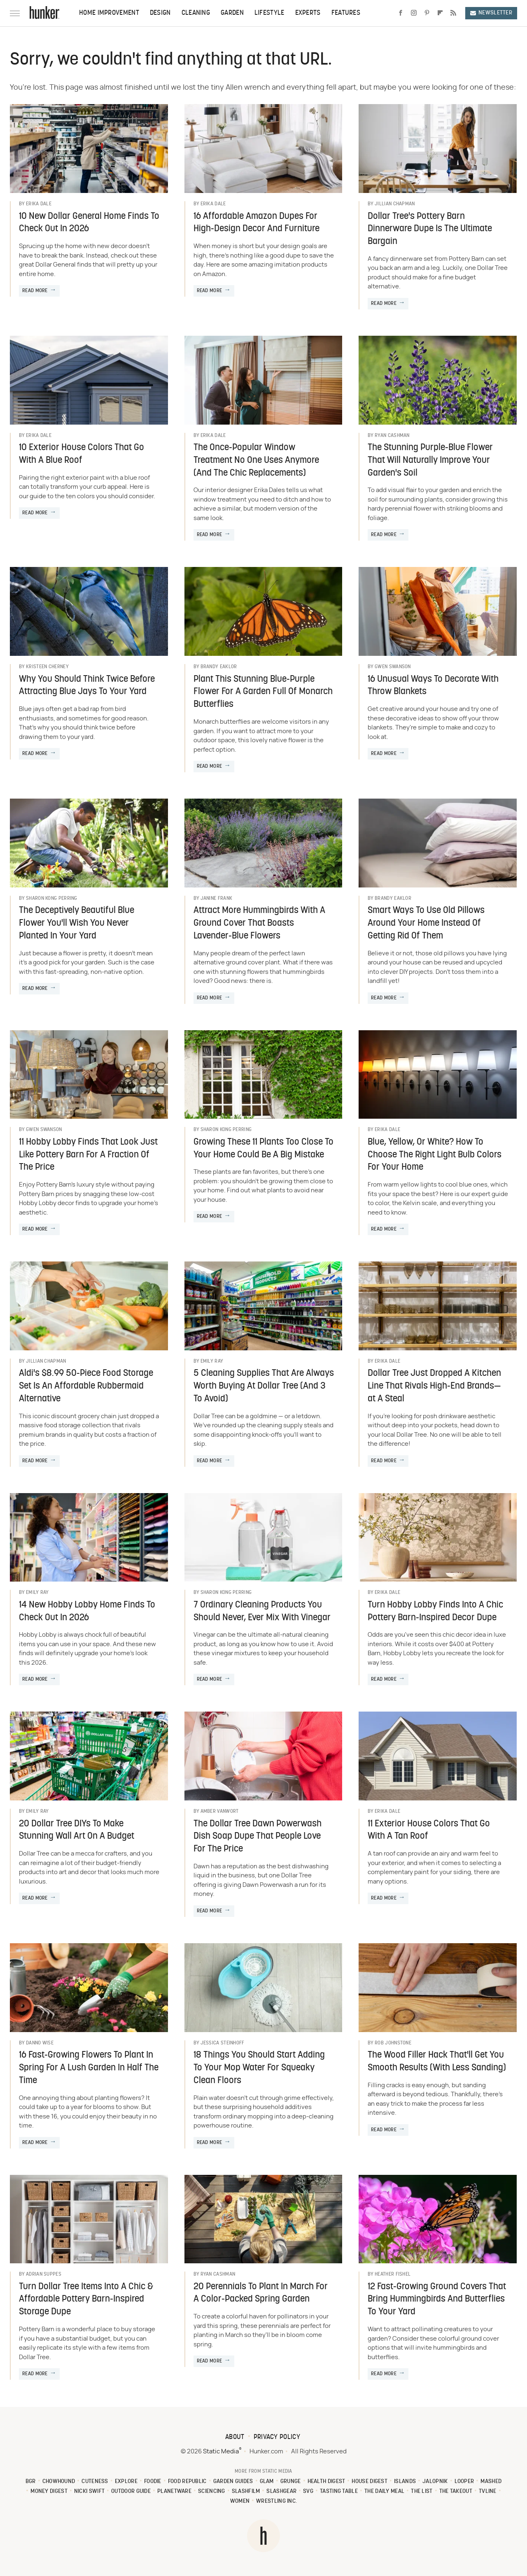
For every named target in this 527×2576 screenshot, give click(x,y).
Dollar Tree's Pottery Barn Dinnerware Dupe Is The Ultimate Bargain (430, 229)
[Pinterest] (427, 13)
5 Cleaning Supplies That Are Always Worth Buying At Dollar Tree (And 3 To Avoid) (264, 1386)
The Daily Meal (384, 2491)
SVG (308, 2491)
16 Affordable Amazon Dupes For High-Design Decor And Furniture (256, 223)
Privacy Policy (277, 2437)
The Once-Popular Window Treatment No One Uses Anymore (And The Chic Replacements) (256, 460)
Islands (405, 2481)
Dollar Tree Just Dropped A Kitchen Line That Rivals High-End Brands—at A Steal (434, 1386)
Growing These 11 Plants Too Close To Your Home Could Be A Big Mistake (263, 1149)
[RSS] (453, 13)
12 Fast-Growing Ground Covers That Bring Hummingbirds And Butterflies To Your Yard (437, 2299)
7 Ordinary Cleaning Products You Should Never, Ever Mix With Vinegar (262, 1611)
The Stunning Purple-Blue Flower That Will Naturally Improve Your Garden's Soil (430, 460)
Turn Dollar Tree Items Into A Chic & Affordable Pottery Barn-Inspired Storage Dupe (86, 2299)
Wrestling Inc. (276, 2501)
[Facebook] (400, 13)
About (235, 2437)
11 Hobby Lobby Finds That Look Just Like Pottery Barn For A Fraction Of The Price (88, 1155)
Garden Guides (233, 2481)
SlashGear (281, 2491)
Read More (35, 290)
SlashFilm (246, 2491)
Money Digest (49, 2491)
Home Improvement (109, 13)
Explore (126, 2481)
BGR (31, 2481)
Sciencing (211, 2491)
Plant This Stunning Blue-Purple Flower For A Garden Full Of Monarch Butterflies (263, 692)
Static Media (221, 2451)
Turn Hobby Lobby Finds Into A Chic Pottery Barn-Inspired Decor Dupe (435, 1611)
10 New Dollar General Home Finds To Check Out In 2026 (89, 223)
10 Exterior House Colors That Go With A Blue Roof (81, 454)
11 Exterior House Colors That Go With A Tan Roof (429, 1830)
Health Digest (326, 2481)
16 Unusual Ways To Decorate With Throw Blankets (433, 686)
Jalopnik (435, 2481)
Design (160, 13)
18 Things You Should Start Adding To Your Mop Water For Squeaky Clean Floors (259, 2068)
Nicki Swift (89, 2491)
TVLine (488, 2491)
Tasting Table (339, 2491)
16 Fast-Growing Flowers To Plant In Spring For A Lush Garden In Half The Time (89, 2068)
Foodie (152, 2481)
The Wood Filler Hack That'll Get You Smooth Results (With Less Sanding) (437, 2062)
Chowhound (58, 2481)
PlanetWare (174, 2491)
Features (345, 13)
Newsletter (491, 13)
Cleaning (196, 13)
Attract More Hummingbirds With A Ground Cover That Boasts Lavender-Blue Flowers (259, 923)
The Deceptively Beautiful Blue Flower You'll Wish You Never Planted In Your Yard (76, 923)
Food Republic (187, 2481)
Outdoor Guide (131, 2491)
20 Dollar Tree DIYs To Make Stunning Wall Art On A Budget (76, 1830)
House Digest (369, 2481)
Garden (232, 13)
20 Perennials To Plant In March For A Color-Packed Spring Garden (261, 2293)
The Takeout (455, 2491)
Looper (464, 2481)
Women (240, 2501)
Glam (267, 2481)
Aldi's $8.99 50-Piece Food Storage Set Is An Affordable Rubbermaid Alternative (86, 1386)
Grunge (290, 2481)
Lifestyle (269, 13)
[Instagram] (413, 13)
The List (421, 2491)
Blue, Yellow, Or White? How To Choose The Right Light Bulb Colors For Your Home (434, 1155)
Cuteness (95, 2481)
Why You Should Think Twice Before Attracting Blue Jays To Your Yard (87, 686)
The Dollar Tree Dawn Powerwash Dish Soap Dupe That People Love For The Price (258, 1836)
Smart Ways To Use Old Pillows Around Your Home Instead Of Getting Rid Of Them (426, 923)
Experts (308, 13)
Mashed (490, 2481)
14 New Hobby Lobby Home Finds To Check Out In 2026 (87, 1611)
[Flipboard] (440, 13)
